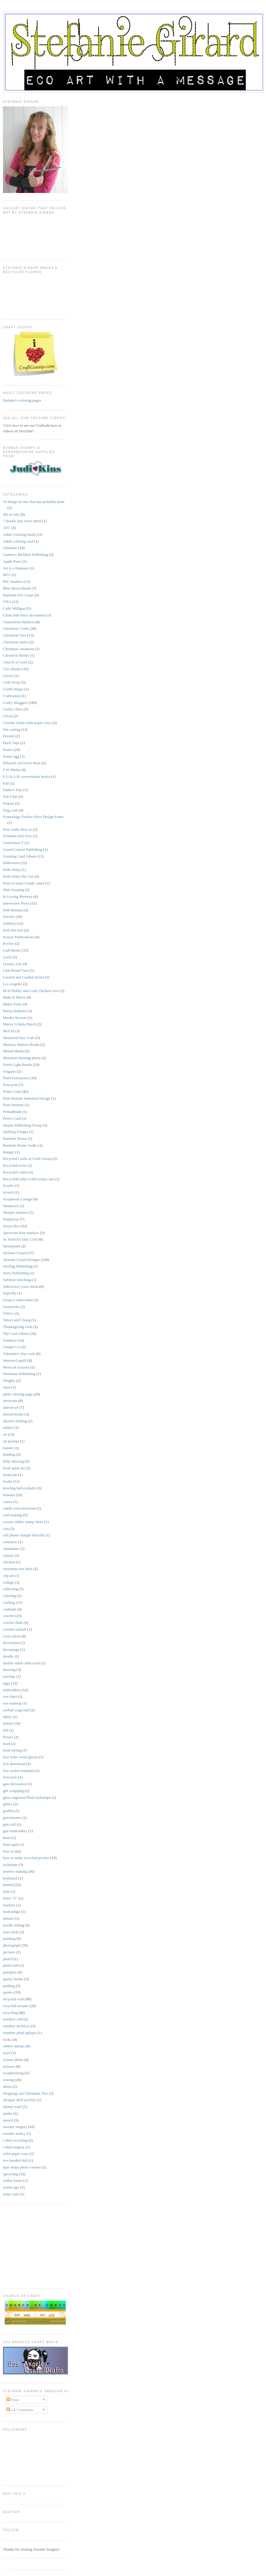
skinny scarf (12, 2106)
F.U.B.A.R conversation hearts (26, 776)
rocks (7, 2039)
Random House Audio (20, 1145)
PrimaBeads (12, 1111)
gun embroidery (15, 1831)
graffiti (8, 1811)
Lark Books (12, 950)
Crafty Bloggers (15, 702)
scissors (9, 2066)
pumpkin (10, 1972)
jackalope (10, 1864)
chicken (9, 1562)
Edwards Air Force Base (21, 763)
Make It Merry (14, 997)
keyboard (10, 1878)
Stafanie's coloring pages (22, 400)
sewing (8, 2079)
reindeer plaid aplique (19, 2032)
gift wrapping (13, 1790)
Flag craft (10, 810)
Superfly (9, 1293)
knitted (8, 1884)
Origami (9, 1071)
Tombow (10, 1340)
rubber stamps (14, 2046)
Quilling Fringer (15, 1131)
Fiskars (8, 803)
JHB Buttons (13, 910)
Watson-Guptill (15, 1360)
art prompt (11, 1441)
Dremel (8, 736)
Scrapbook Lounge (17, 1199)
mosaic (8, 1918)
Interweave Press (16, 903)
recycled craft (13, 1999)
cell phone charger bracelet (23, 1535)
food (6, 1743)
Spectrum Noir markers (21, 1233)
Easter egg (11, 756)
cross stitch (11, 1636)
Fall (6, 783)
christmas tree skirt (17, 1569)
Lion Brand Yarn (16, 970)
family (8, 1723)
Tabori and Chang (16, 1320)
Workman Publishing (19, 1373)
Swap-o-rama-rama (18, 1300)
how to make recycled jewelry (26, 1858)
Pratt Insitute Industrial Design (26, 1098)
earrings (9, 1676)
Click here (11, 425)
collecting (10, 1589)
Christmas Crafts (16, 628)
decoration (11, 1642)
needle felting (13, 1925)
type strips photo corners (22, 2167)
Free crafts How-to (17, 829)
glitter (7, 1804)
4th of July (11, 514)
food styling (12, 1750)
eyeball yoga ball (16, 1710)
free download (14, 1764)
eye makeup (12, 1703)
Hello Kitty (11, 869)
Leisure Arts (12, 964)
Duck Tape (11, 743)
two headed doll (15, 2160)
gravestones (12, 1817)
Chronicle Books (16, 655)
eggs (6, 1683)
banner (8, 1448)
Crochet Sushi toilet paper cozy (27, 722)
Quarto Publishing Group (22, 1125)
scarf (6, 2053)
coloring (9, 1595)
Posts (13, 2400)
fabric (7, 1717)
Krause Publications (18, 937)
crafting (9, 1602)
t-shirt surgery (14, 2147)
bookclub (10, 1475)
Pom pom (10, 1084)
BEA (7, 574)
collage (8, 1582)
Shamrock (11, 1206)
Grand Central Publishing (22, 849)
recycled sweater (16, 2006)
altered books (13, 1414)
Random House (15, 1138)
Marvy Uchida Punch (19, 1024)
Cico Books (12, 669)
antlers (8, 1427)
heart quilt (11, 1844)
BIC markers (13, 581)
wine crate (11, 2194)
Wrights (9, 1380)
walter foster (12, 2180)
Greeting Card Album (19, 856)
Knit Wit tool (13, 930)
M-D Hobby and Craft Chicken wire (31, 990)
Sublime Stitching (17, 1280)
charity (8, 1555)
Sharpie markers (15, 1212)
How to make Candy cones (23, 883)
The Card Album (16, 1333)
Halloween (11, 863)
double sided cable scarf (21, 1663)
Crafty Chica (13, 709)
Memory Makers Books (21, 1044)
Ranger (8, 1152)
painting (9, 1938)
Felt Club (10, 796)
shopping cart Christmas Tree (25, 2093)
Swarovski (11, 1306)
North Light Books (17, 1064)
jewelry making (15, 1871)
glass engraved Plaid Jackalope (27, 1797)
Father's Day (12, 790)
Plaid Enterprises (16, 1078)
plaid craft (11, 1965)
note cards (11, 1932)
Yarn (6, 1387)
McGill (8, 1031)
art (5, 1434)
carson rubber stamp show (23, 1522)
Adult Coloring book (19, 534)
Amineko (10, 548)
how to (8, 1851)
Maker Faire (12, 1004)
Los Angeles (12, 984)
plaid (7, 1959)
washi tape (11, 2187)
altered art (10, 1407)
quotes (8, 1992)
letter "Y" (10, 1898)
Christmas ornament (18, 649)
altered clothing (15, 1421)
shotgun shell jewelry (19, 2100)
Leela (7, 957)
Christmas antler (15, 642)
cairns (7, 1501)
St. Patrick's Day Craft (20, 1239)
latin (6, 1891)
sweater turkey (14, 2133)
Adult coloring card (18, 541)
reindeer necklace (16, 2026)
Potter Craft (12, 1091)
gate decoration (15, 1784)
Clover (8, 675)
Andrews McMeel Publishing (25, 554)
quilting (9, 1985)
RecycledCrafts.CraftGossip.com (28, 1179)
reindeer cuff (13, 2019)
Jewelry (9, 916)
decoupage (11, 1649)
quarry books (13, 1979)
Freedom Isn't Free (17, 836)
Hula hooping (13, 889)
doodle (8, 1656)
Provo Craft (12, 1118)
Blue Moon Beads (17, 588)
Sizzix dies (11, 1226)
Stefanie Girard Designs (21, 1259)
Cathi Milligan (14, 608)
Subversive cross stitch (20, 1286)
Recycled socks (15, 1165)
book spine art (14, 1468)
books (7, 1481)
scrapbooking (13, 2073)
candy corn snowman (19, 1508)
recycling (10, 2012)
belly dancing (13, 1461)
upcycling (10, 2174)
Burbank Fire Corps (18, 595)
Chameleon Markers (18, 622)
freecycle (10, 1777)
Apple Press (12, 561)
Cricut (8, 716)
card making (12, 1515)
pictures (9, 1952)
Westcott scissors (16, 1367)
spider (7, 2113)
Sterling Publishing (18, 1266)
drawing (9, 1669)
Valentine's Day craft (19, 1353)
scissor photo (13, 2059)
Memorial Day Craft (18, 1037)
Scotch (8, 1192)
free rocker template (18, 1770)
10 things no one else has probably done (33, 501)
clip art (8, 1575)
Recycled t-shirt (15, 1172)
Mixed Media (13, 1051)
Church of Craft (15, 662)
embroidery (12, 1690)
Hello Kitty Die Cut (18, 876)
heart (7, 1837)
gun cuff (9, 1824)
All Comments (20, 2410)
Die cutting (11, 729)
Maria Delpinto (15, 1011)
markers (9, 1905)
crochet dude (13, 1622)
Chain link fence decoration (24, 615)
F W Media (11, 769)
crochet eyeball (14, 1629)
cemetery (10, 1542)
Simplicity (11, 1219)
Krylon (8, 943)
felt (5, 1730)
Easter (7, 749)
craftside (9, 1609)
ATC (6, 527)
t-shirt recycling (15, 2140)
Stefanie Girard (15, 1253)
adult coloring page (18, 1394)
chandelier (11, 1548)
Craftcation (11, 696)
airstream (10, 1400)
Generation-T (13, 842)
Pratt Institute (13, 1105)
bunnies (9, 1495)
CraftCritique (13, 689)
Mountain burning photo (21, 1058)
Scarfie (8, 1185)
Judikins (9, 923)
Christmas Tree (14, 635)
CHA (7, 601)
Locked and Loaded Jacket (23, 977)
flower (8, 1737)
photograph (11, 1945)
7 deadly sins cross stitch (22, 521)
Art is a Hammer (16, 568)
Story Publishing (16, 1273)
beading (9, 1454)
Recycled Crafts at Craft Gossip (27, 1158)
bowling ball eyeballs (19, 1488)
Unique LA (11, 1347)
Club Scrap (11, 682)
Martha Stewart (15, 1017)
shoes (7, 2086)
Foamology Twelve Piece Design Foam (33, 816)
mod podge (11, 1911)
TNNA (8, 1313)
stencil (8, 2120)
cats (6, 1528)
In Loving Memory (18, 896)
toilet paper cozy (16, 2153)
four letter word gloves (20, 1757)
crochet (8, 1616)
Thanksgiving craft (17, 1326)
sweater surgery (15, 2126)
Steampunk (11, 1246)
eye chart (10, 1696)
